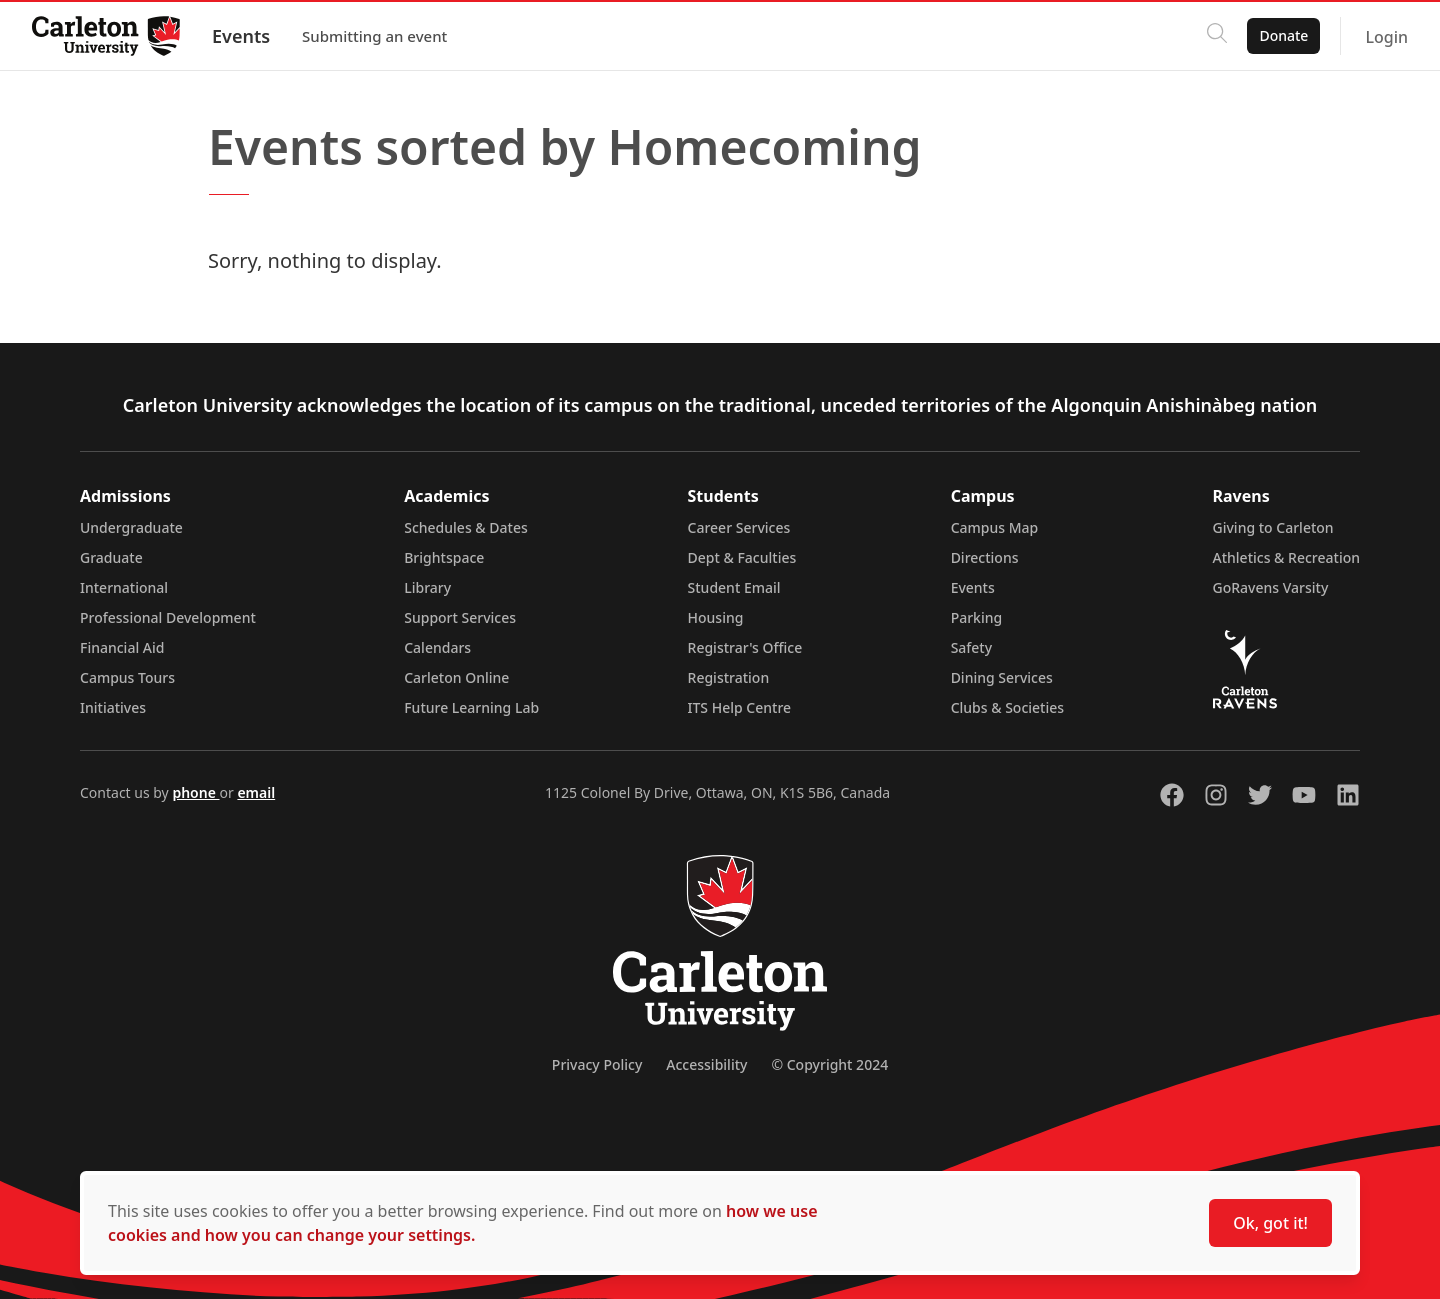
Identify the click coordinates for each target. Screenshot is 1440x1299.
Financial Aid (122, 647)
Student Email (734, 587)
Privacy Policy (597, 1064)
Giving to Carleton (1273, 527)
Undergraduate (131, 527)
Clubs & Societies (1007, 707)
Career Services (739, 527)
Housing (716, 617)
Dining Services (1002, 677)
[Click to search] (1217, 36)
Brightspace (444, 557)
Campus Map (995, 527)
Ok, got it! (1270, 1223)
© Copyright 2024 (829, 1064)
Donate (1283, 35)
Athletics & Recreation (1286, 557)
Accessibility (706, 1064)
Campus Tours (127, 677)
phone (195, 792)
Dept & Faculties (742, 557)
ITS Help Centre (740, 707)
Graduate (111, 557)
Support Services (460, 617)
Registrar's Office (745, 647)
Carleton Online (456, 677)
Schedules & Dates (466, 527)
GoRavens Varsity (1271, 587)
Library (427, 587)
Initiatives (113, 707)
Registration (729, 677)
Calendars (437, 647)
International (124, 587)
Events (241, 36)
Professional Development (168, 617)
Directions (985, 557)
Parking (977, 617)
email (256, 792)
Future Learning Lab (471, 707)
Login (1386, 37)
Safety (972, 647)
